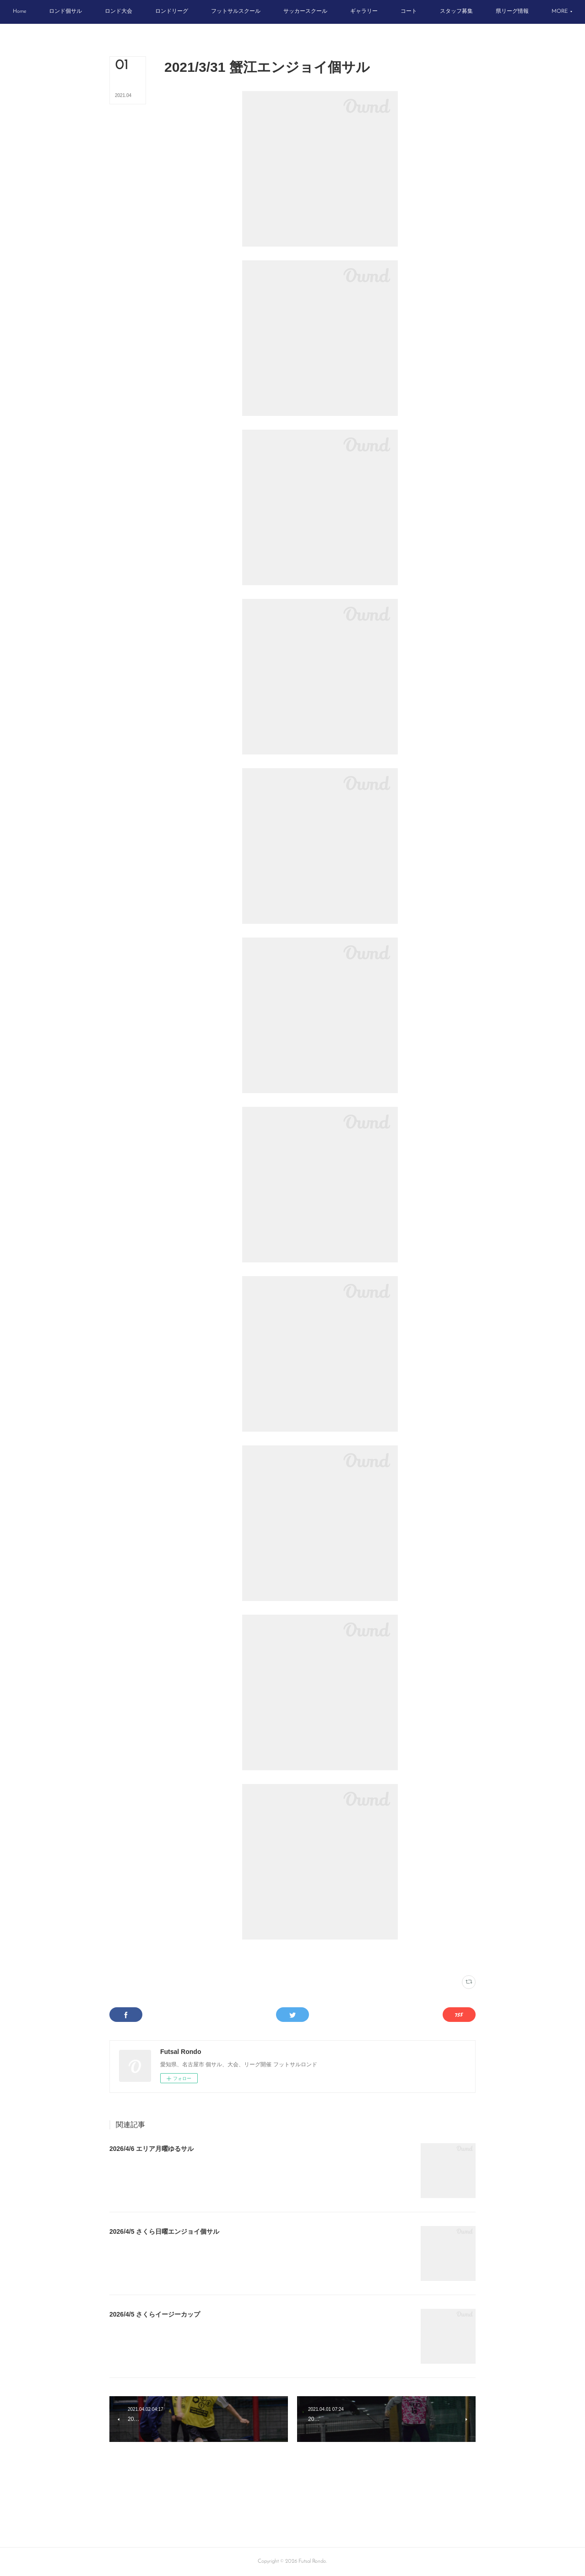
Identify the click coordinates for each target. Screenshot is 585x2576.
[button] (47, 12)
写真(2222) (175, 1957)
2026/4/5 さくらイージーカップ (154, 2314)
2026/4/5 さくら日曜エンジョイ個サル (164, 2231)
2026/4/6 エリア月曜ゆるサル (151, 2148)
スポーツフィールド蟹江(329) (220, 1957)
